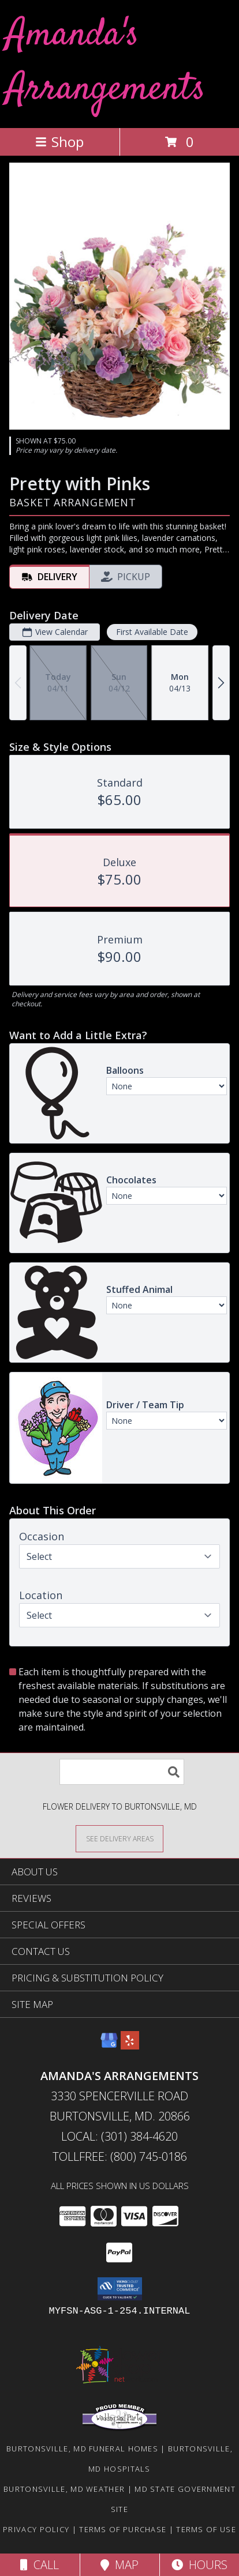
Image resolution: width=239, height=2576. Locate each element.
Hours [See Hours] (199, 2565)
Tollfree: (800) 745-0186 (120, 2156)
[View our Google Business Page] (109, 2045)
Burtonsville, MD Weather (64, 2489)
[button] (120, 2288)
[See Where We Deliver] (119, 1838)
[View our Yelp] (130, 2045)
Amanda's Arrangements (106, 62)
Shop (59, 141)
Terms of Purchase (122, 2529)
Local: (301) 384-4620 (119, 2136)
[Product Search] (121, 1772)
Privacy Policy (36, 2529)
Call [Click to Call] (39, 2565)
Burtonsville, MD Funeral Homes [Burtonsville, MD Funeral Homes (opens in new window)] (82, 2448)
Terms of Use (206, 2529)
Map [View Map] (119, 2565)
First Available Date (152, 631)
